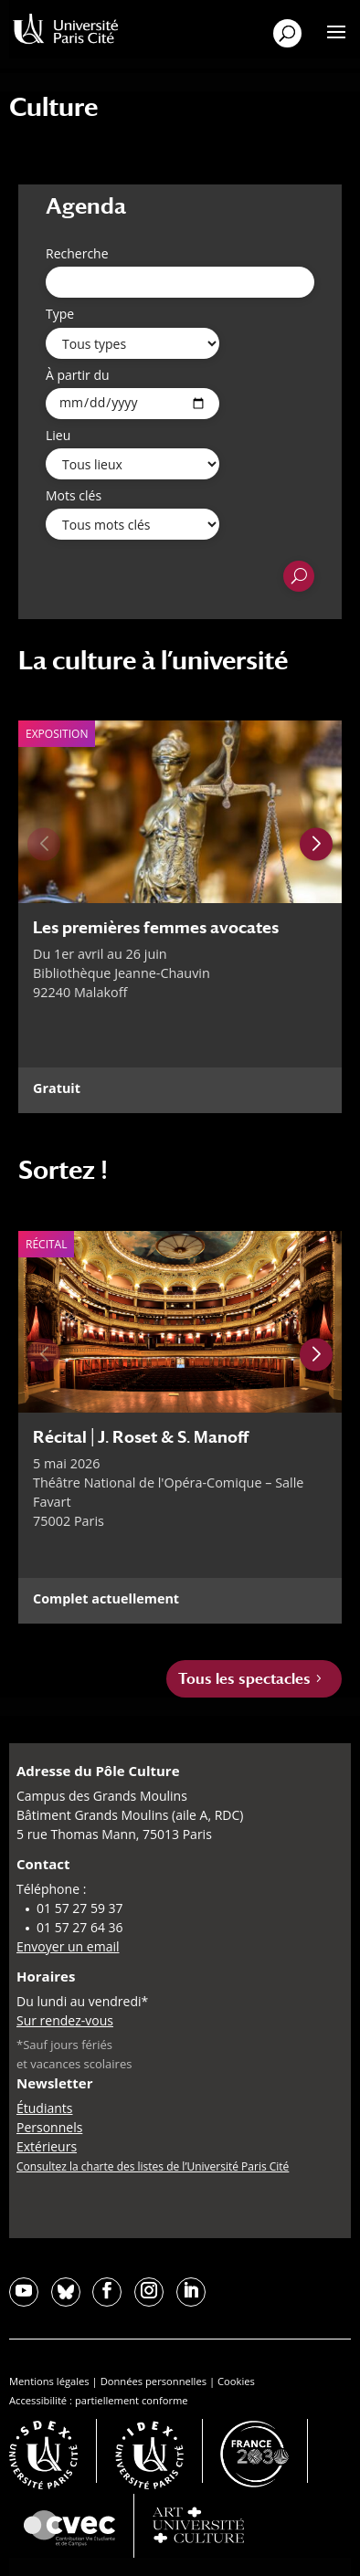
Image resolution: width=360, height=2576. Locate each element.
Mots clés (73, 495)
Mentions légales (49, 2381)
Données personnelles (153, 2381)
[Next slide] (316, 844)
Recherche (77, 253)
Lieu (58, 435)
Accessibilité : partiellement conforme (98, 2400)
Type (60, 313)
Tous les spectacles (244, 1679)
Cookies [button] (236, 2381)
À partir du (78, 375)
